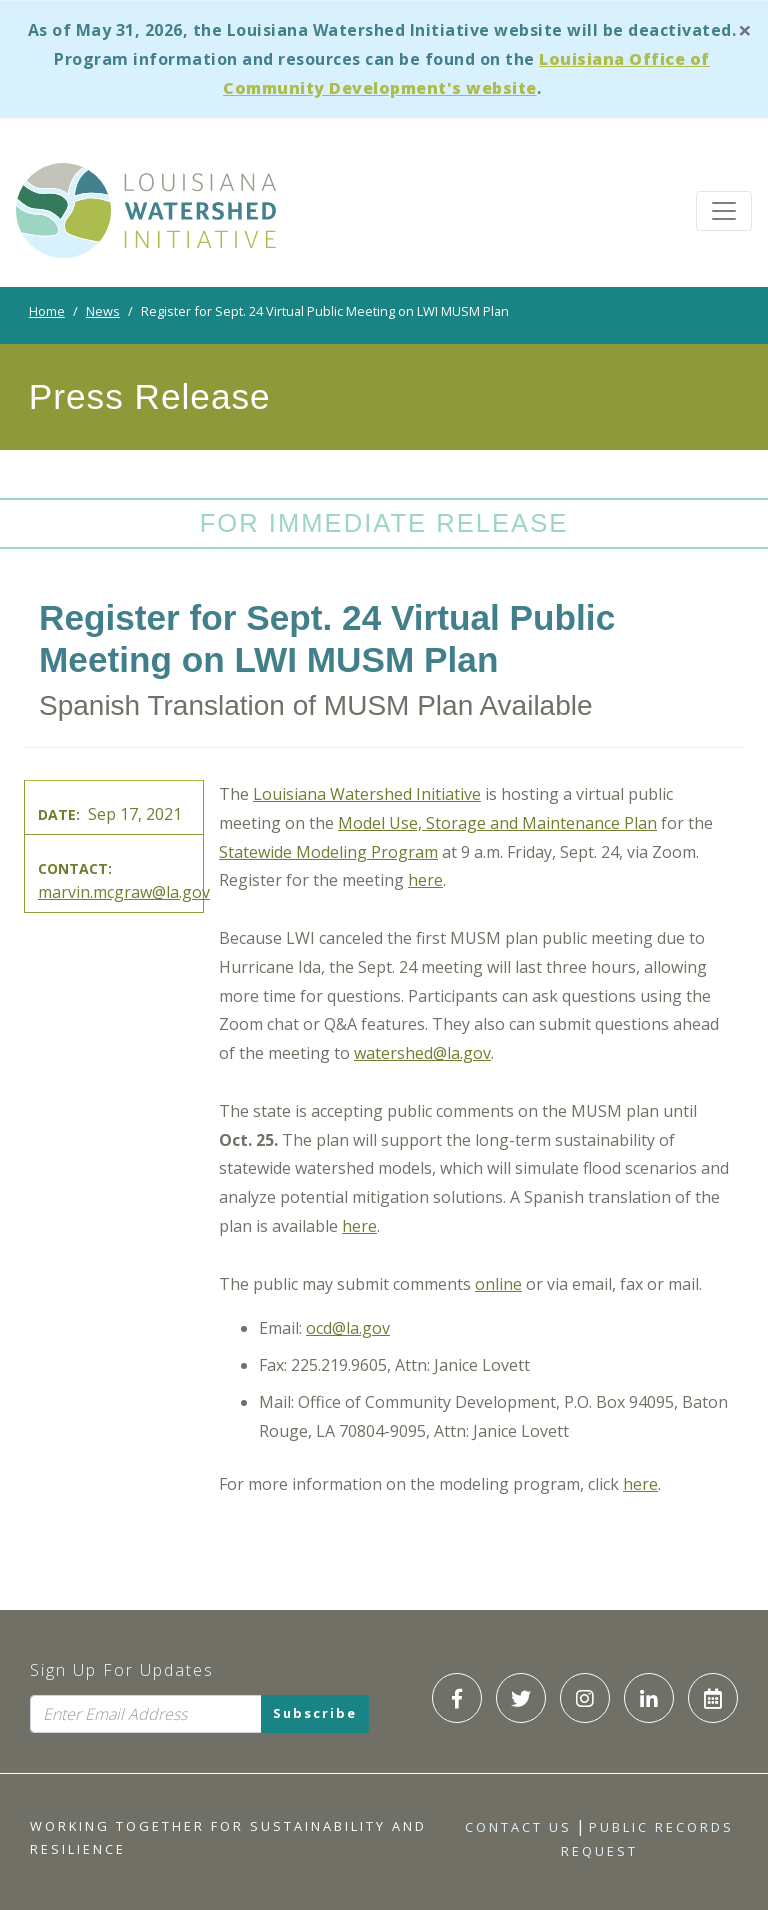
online (498, 1284)
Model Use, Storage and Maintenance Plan (497, 823)
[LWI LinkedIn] (649, 1698)
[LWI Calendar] (713, 1698)
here (425, 880)
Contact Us (518, 1827)
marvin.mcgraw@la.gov (124, 892)
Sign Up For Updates (122, 1670)
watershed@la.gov (422, 1053)
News (103, 311)
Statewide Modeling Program (328, 852)
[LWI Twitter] (521, 1698)
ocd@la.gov (348, 1328)
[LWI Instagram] (585, 1698)
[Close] (745, 29)
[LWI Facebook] (457, 1698)
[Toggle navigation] (724, 211)
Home (47, 311)
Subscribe (315, 1714)
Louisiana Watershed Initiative (367, 794)
